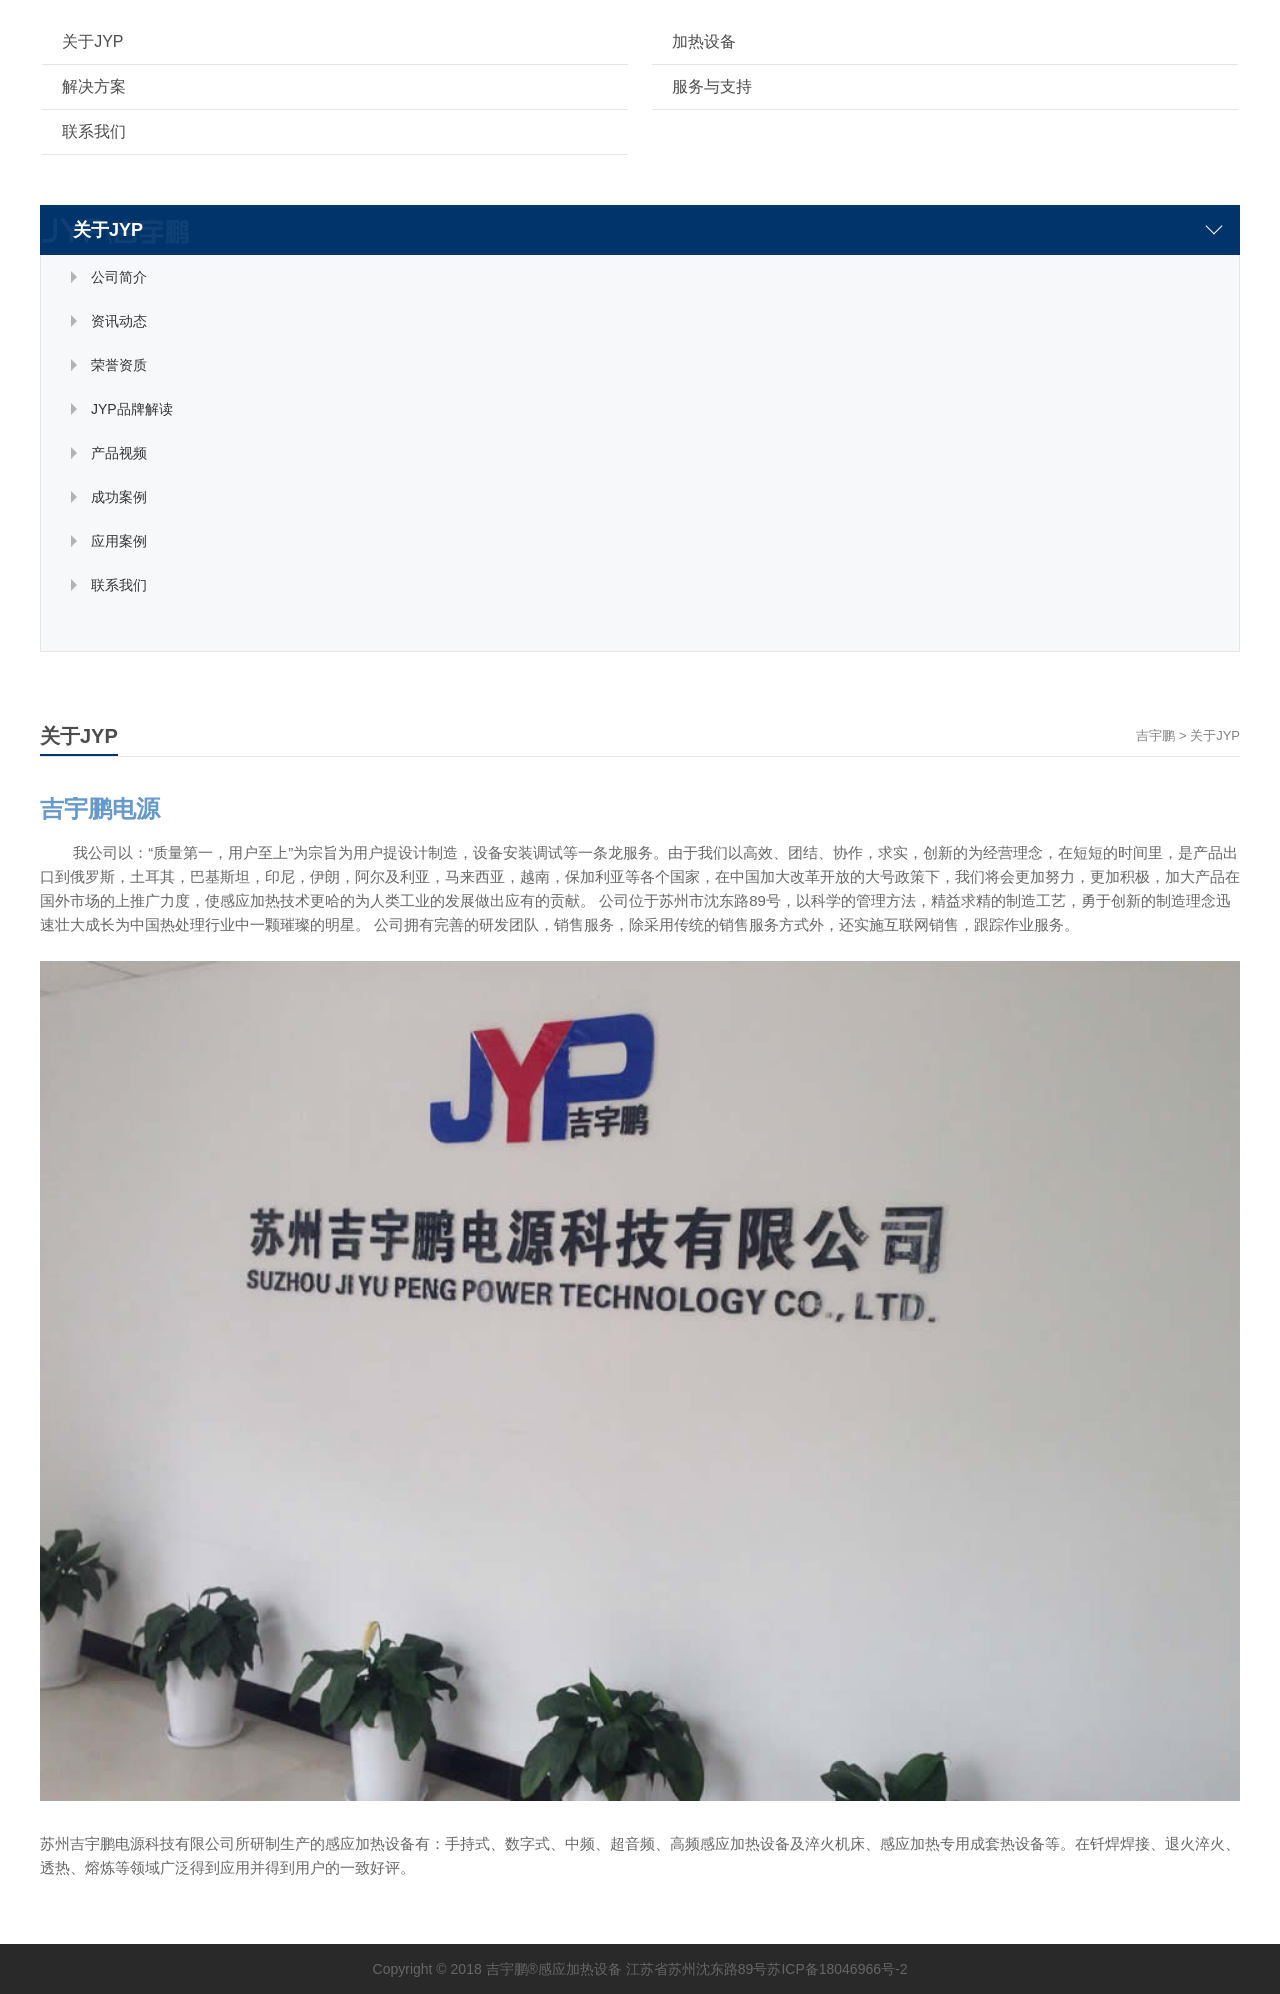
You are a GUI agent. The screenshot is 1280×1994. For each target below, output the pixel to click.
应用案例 (119, 541)
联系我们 (94, 131)
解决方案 (94, 86)
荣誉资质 (119, 365)
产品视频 (119, 453)
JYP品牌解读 (132, 409)
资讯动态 (119, 321)
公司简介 (119, 277)
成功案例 (119, 497)
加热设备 (704, 41)
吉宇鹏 (1155, 735)
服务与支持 (712, 86)
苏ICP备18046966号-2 (837, 1969)
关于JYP (92, 41)
